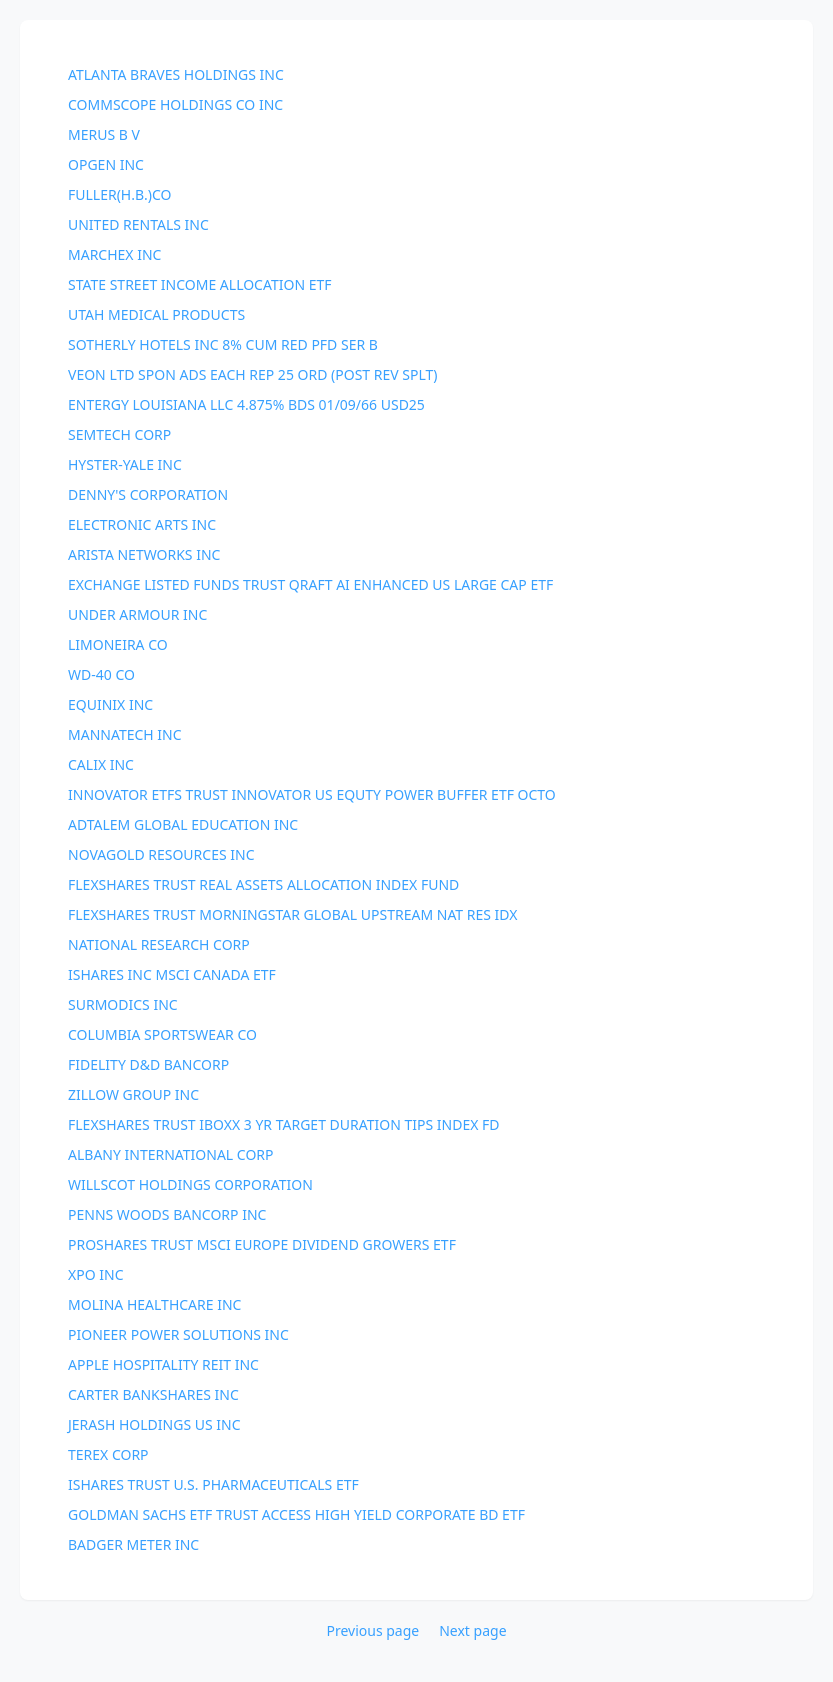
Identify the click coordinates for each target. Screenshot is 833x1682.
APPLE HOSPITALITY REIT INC (163, 1364)
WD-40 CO (101, 674)
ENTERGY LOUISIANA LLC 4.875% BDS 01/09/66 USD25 (246, 404)
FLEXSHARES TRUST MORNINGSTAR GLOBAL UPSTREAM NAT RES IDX (292, 914)
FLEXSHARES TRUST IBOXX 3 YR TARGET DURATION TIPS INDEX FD (284, 1124)
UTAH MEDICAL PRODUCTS (156, 314)
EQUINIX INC (110, 704)
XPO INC (95, 1274)
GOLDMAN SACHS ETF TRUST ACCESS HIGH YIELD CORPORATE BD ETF (296, 1514)
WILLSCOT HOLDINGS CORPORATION (190, 1184)
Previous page (372, 1630)
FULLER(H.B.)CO (119, 194)
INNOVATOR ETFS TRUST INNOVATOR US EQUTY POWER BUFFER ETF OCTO (312, 794)
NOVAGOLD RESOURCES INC (161, 854)
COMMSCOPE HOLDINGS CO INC (175, 104)
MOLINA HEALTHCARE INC (154, 1304)
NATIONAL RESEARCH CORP (159, 944)
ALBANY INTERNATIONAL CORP (171, 1154)
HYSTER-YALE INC (125, 464)
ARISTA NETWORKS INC (144, 554)
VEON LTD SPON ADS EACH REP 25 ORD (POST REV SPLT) (252, 374)
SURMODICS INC (123, 1004)
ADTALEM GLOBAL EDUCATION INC (183, 824)
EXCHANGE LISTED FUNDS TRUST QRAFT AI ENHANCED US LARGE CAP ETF (310, 584)
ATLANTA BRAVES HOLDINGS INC (176, 74)
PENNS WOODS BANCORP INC (167, 1214)
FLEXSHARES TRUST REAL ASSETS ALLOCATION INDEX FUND (263, 884)
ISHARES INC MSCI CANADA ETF (172, 974)
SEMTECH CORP (119, 434)
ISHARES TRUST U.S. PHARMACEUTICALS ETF (213, 1484)
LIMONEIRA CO (118, 644)
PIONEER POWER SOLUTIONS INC (178, 1334)
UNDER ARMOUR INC (137, 614)
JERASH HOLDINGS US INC (154, 1424)
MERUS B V (104, 134)
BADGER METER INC (133, 1544)
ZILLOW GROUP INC (133, 1094)
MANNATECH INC (125, 734)
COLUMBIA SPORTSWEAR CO (162, 1034)
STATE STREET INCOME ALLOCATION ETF (200, 284)
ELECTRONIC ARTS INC (142, 524)
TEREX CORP (108, 1454)
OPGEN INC (106, 164)
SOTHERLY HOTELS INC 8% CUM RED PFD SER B (223, 344)
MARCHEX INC (114, 254)
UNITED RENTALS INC (138, 224)
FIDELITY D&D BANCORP (148, 1064)
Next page (472, 1630)
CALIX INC (101, 764)
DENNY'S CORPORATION (148, 494)
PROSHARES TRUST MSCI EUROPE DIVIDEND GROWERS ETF (262, 1244)
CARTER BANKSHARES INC (153, 1394)
